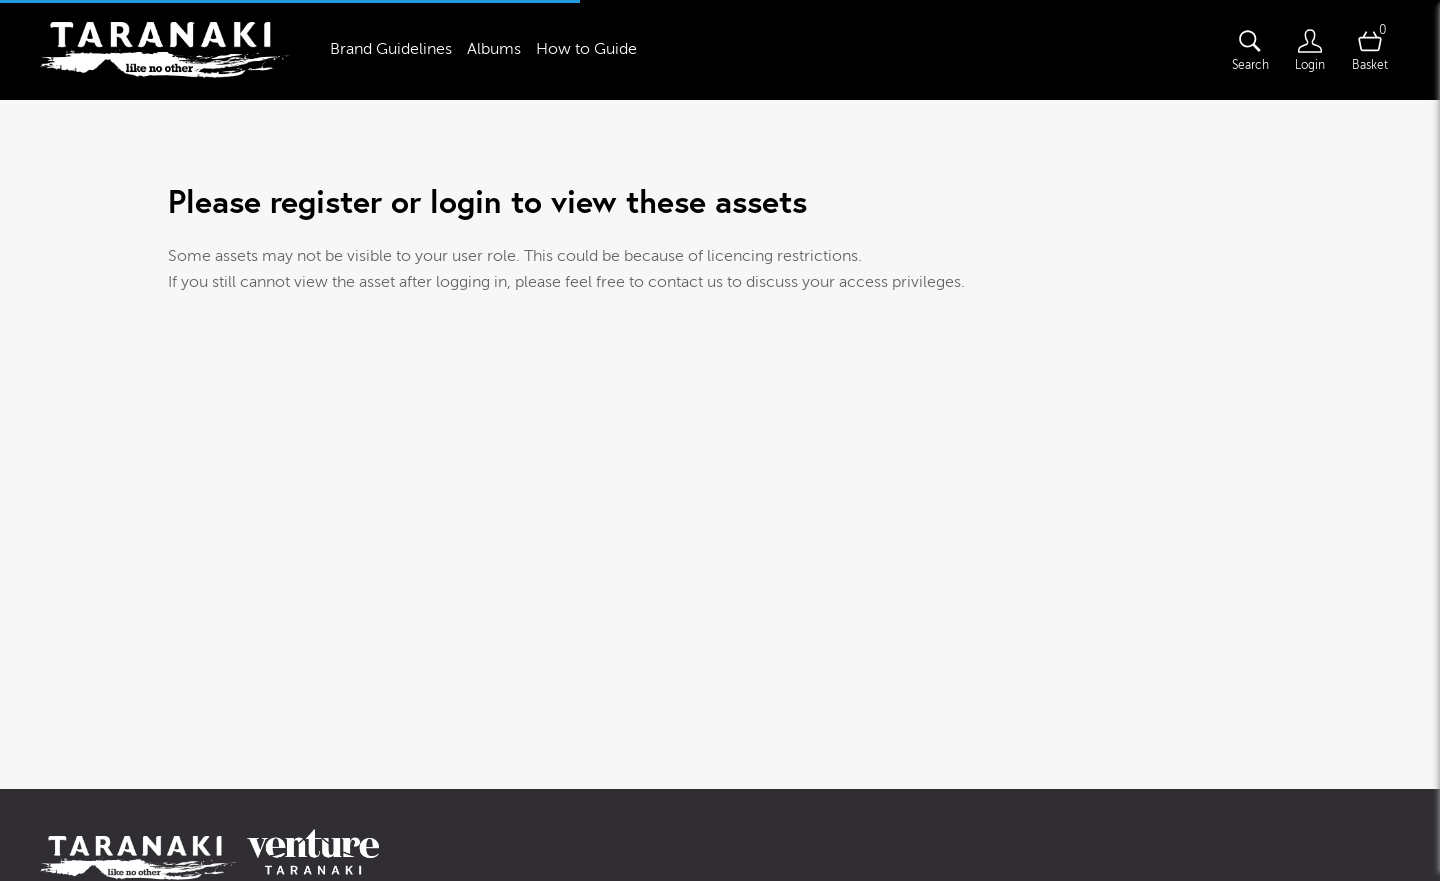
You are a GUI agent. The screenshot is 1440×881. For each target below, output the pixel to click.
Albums (494, 49)
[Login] (1310, 50)
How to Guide (586, 49)
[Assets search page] (1250, 50)
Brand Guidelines (391, 49)
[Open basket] (1370, 50)
